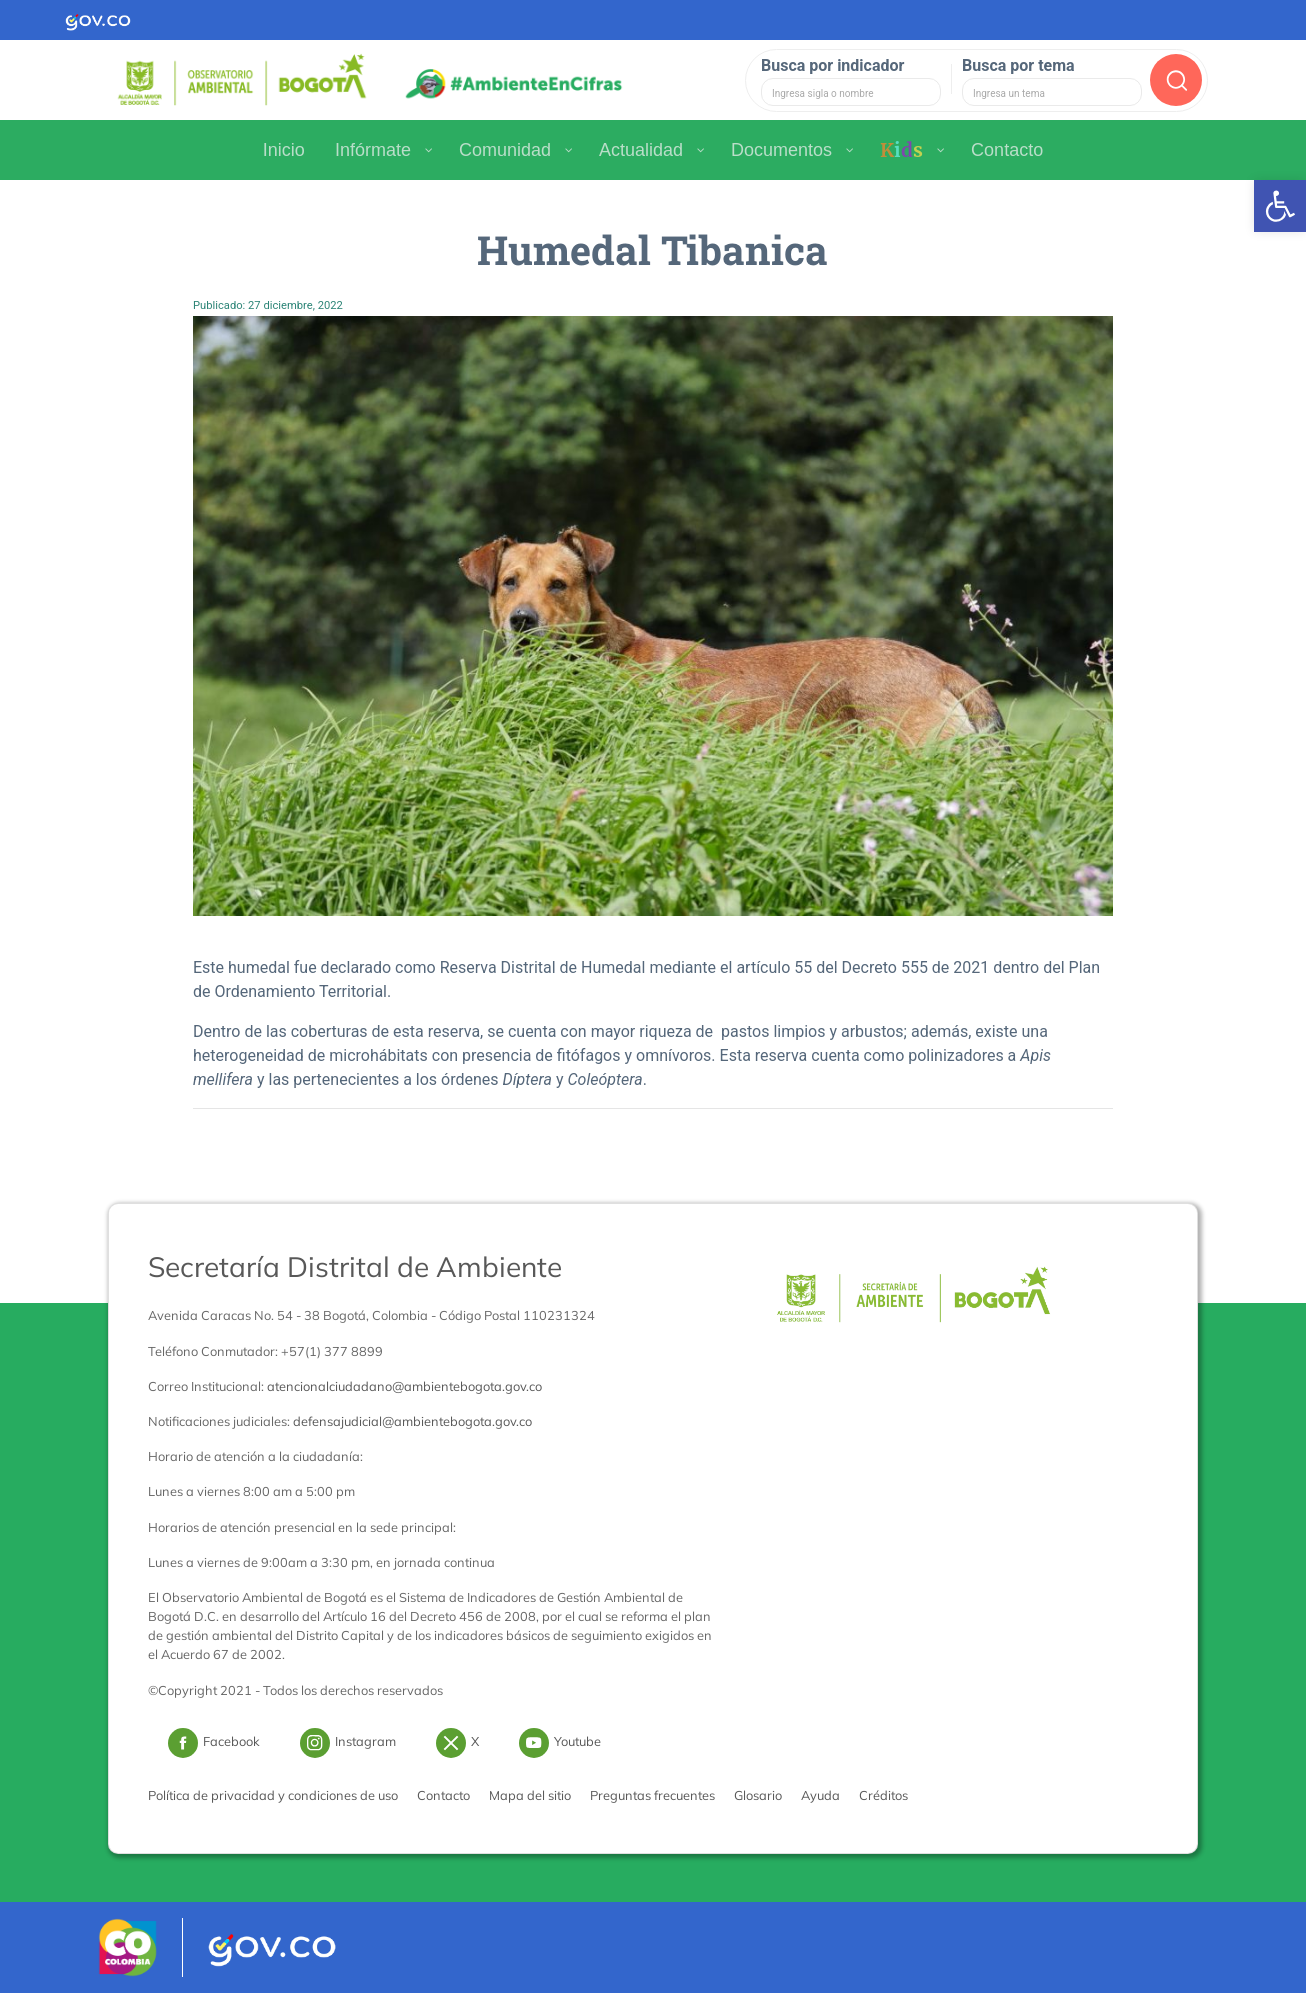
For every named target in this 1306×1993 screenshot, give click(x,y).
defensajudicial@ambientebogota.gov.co (412, 1421)
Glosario (758, 1795)
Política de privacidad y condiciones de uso (273, 1795)
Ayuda (820, 1795)
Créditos (883, 1795)
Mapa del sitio (530, 1795)
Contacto (443, 1795)
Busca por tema (1018, 65)
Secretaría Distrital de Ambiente (355, 1266)
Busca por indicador (832, 65)
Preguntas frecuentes (652, 1795)
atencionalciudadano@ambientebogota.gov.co (404, 1386)
